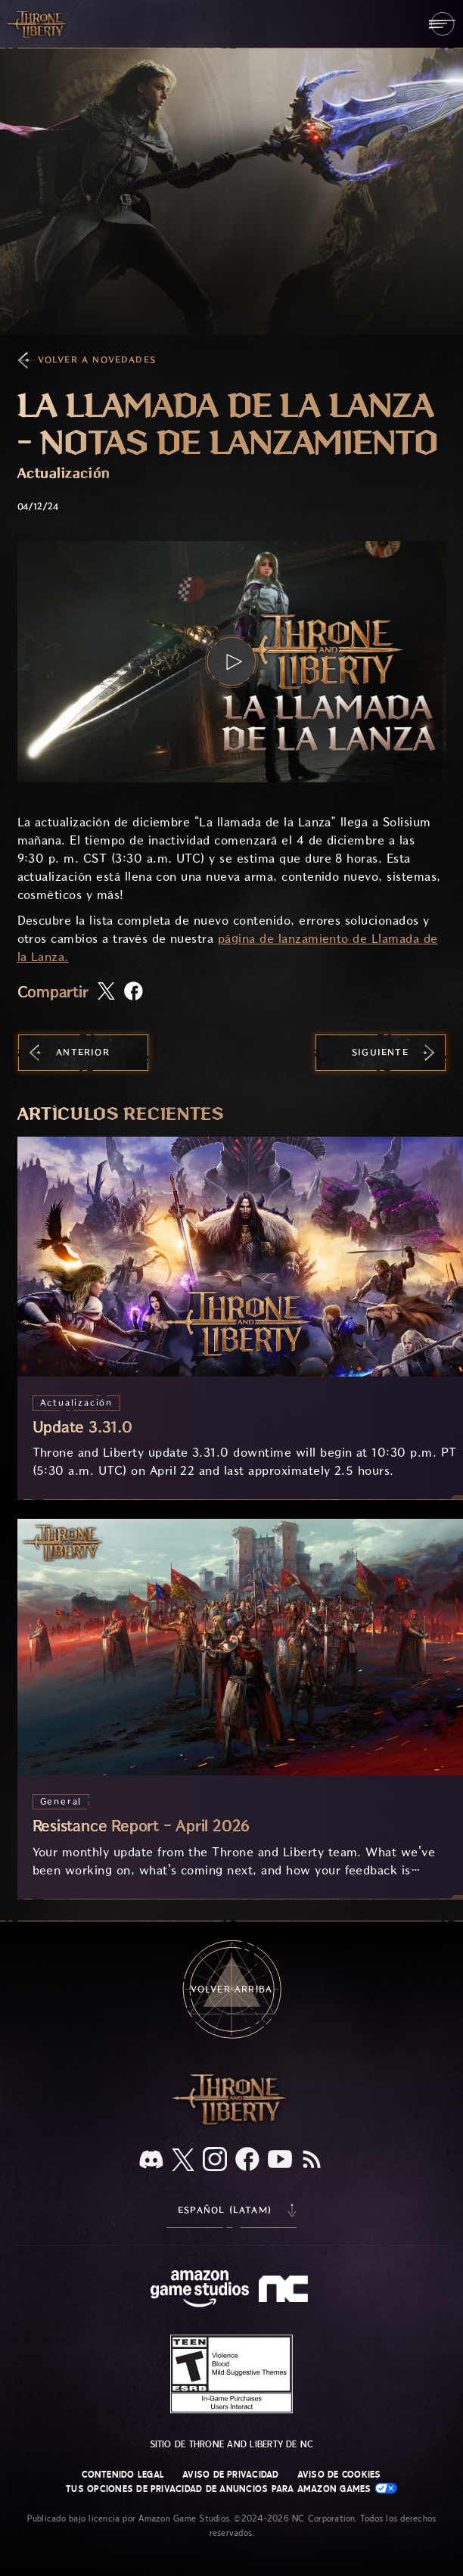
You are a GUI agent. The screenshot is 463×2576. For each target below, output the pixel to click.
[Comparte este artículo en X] (106, 992)
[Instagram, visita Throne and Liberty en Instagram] (215, 2160)
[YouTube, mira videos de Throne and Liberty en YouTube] (280, 2160)
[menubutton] (442, 24)
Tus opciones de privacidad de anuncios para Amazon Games (231, 2488)
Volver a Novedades (97, 360)
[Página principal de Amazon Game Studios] (200, 2290)
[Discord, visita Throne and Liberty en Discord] (151, 2161)
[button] (231, 661)
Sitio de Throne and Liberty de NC (232, 2444)
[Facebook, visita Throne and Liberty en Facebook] (247, 2160)
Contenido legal (123, 2474)
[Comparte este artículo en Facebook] (133, 992)
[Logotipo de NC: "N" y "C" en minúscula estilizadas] (285, 2291)
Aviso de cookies (339, 2474)
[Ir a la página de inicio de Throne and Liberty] (38, 23)
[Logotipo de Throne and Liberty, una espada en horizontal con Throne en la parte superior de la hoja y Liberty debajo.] (231, 2123)
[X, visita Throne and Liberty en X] (183, 2161)
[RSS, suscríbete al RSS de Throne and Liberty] (312, 2160)
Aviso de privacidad (230, 2474)
